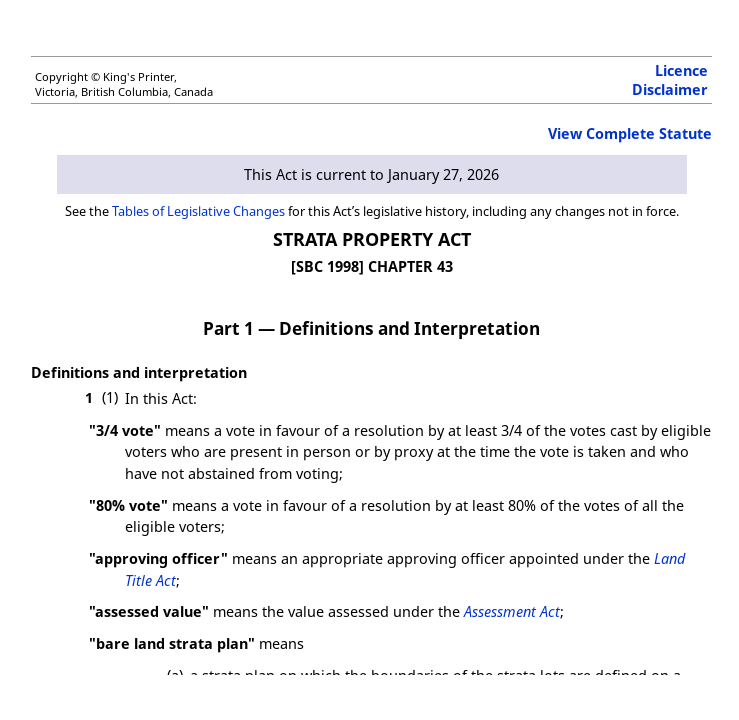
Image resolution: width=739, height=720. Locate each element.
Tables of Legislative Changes (198, 211)
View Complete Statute (630, 133)
